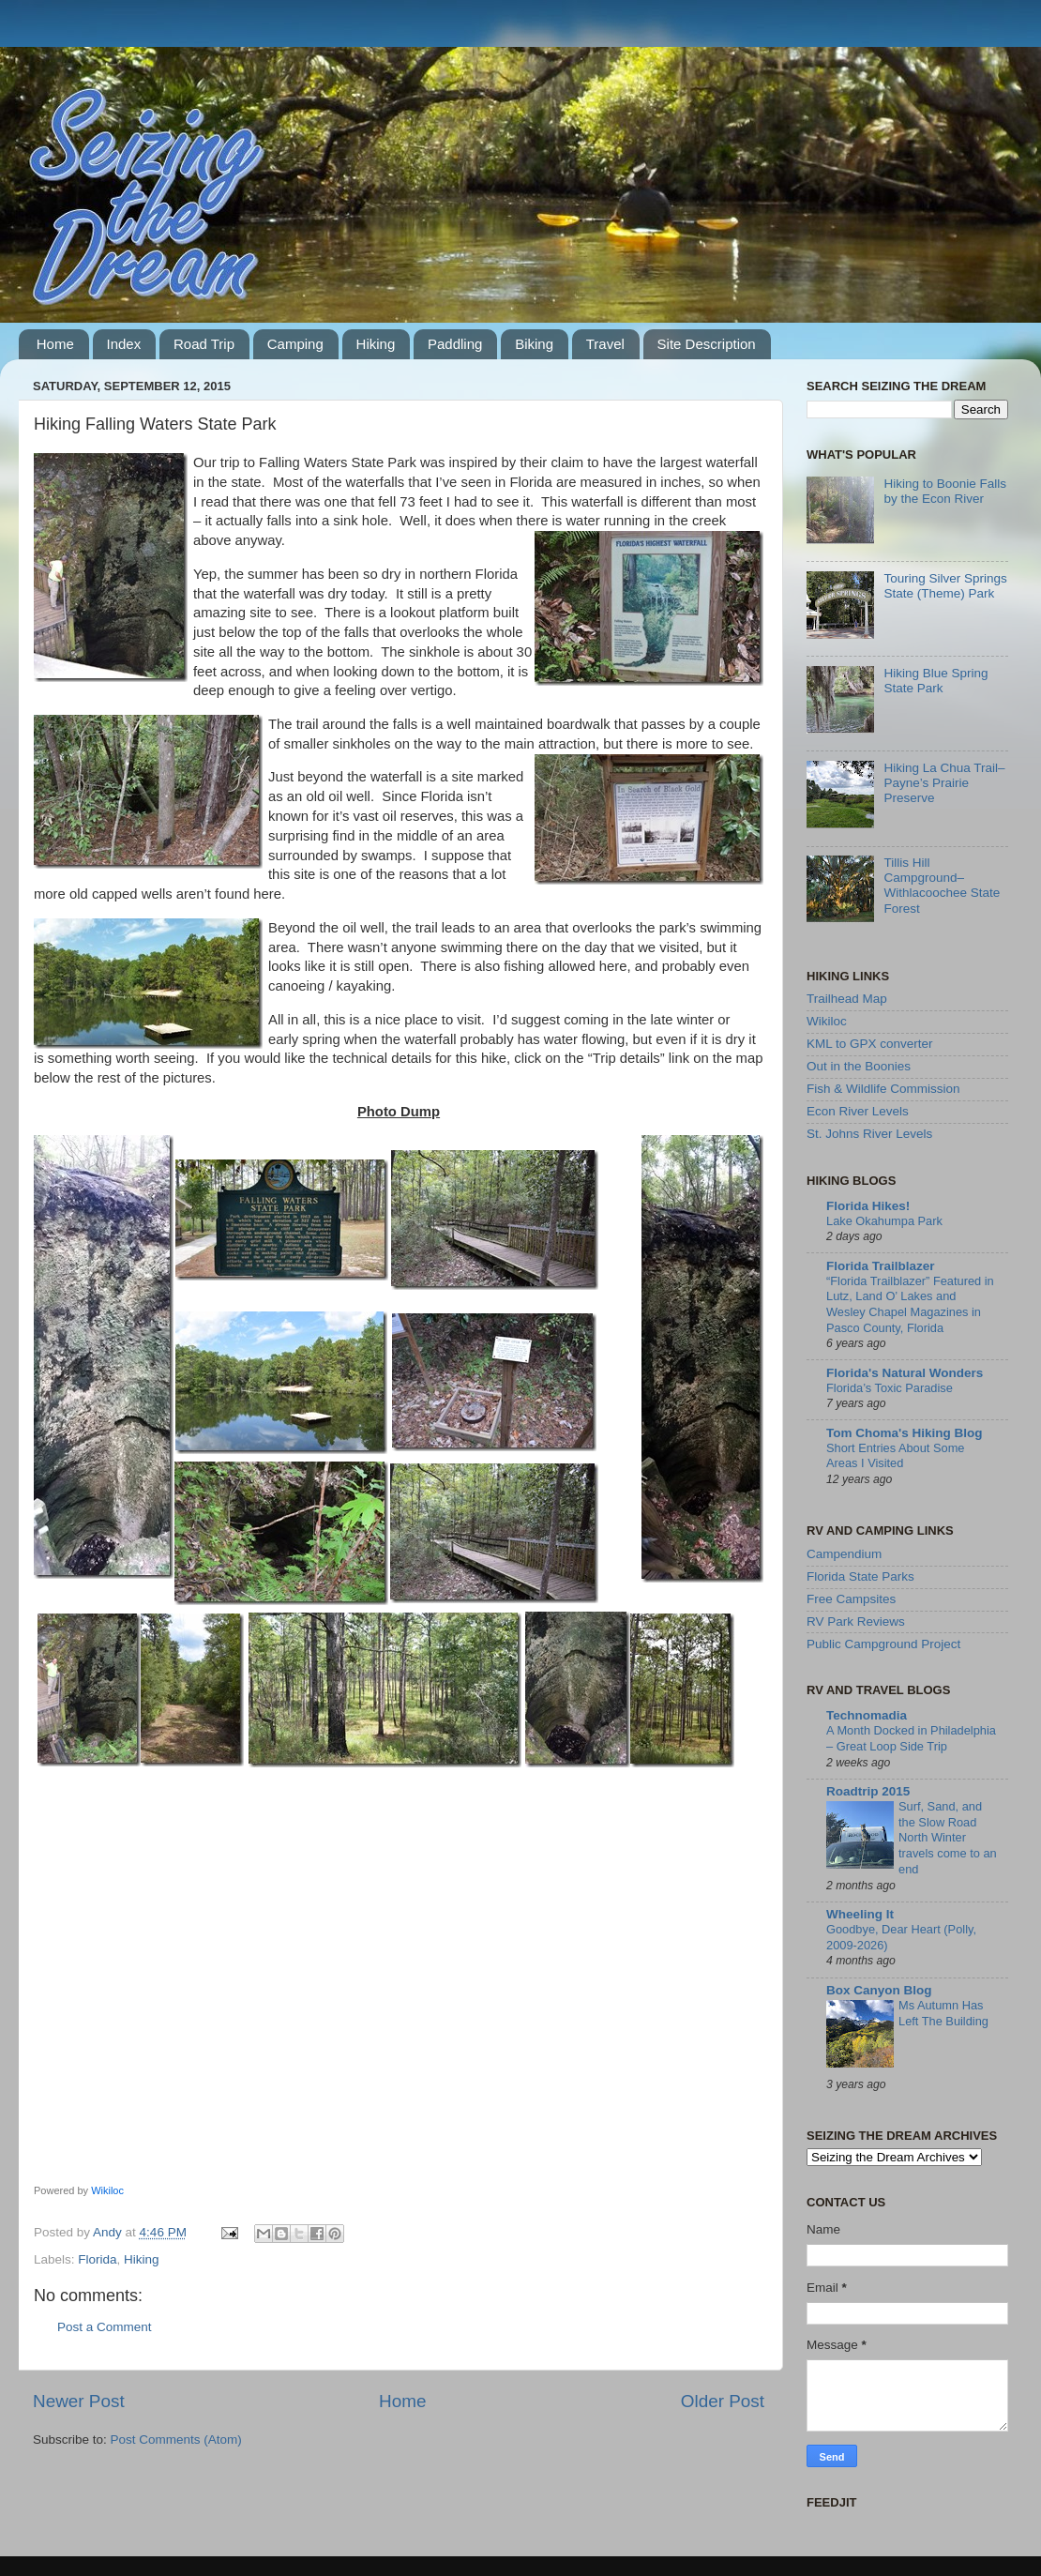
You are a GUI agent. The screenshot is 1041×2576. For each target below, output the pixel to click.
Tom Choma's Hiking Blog (904, 1433)
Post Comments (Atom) (176, 2439)
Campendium (844, 1554)
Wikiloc (107, 2190)
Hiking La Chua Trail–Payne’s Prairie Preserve (943, 783)
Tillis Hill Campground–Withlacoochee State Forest (941, 886)
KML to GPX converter (870, 1044)
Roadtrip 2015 (868, 1791)
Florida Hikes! (868, 1206)
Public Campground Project (883, 1644)
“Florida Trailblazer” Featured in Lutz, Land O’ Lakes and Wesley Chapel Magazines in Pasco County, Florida (910, 1304)
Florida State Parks (860, 1576)
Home (55, 344)
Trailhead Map (847, 999)
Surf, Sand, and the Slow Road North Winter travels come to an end (947, 1837)
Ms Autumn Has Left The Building (943, 2013)
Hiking (376, 344)
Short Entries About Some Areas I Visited (895, 1456)
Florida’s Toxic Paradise (889, 1388)
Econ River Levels (858, 1111)
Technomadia (866, 1715)
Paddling (455, 344)
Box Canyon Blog (879, 1990)
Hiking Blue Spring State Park (935, 680)
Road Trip (204, 344)
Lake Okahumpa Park (884, 1221)
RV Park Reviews (856, 1621)
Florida (97, 2259)
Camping (295, 344)
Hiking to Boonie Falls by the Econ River (944, 491)
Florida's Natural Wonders (904, 1373)
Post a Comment (104, 2327)
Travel (605, 344)
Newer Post (79, 2401)
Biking (534, 344)
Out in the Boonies (859, 1066)
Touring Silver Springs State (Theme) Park (944, 585)
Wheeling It (860, 1914)
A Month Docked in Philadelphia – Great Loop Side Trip (911, 1738)
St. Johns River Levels (869, 1134)
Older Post (722, 2401)
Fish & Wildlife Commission (883, 1089)
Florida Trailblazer (880, 1266)
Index (124, 344)
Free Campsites (851, 1599)
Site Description (706, 344)
